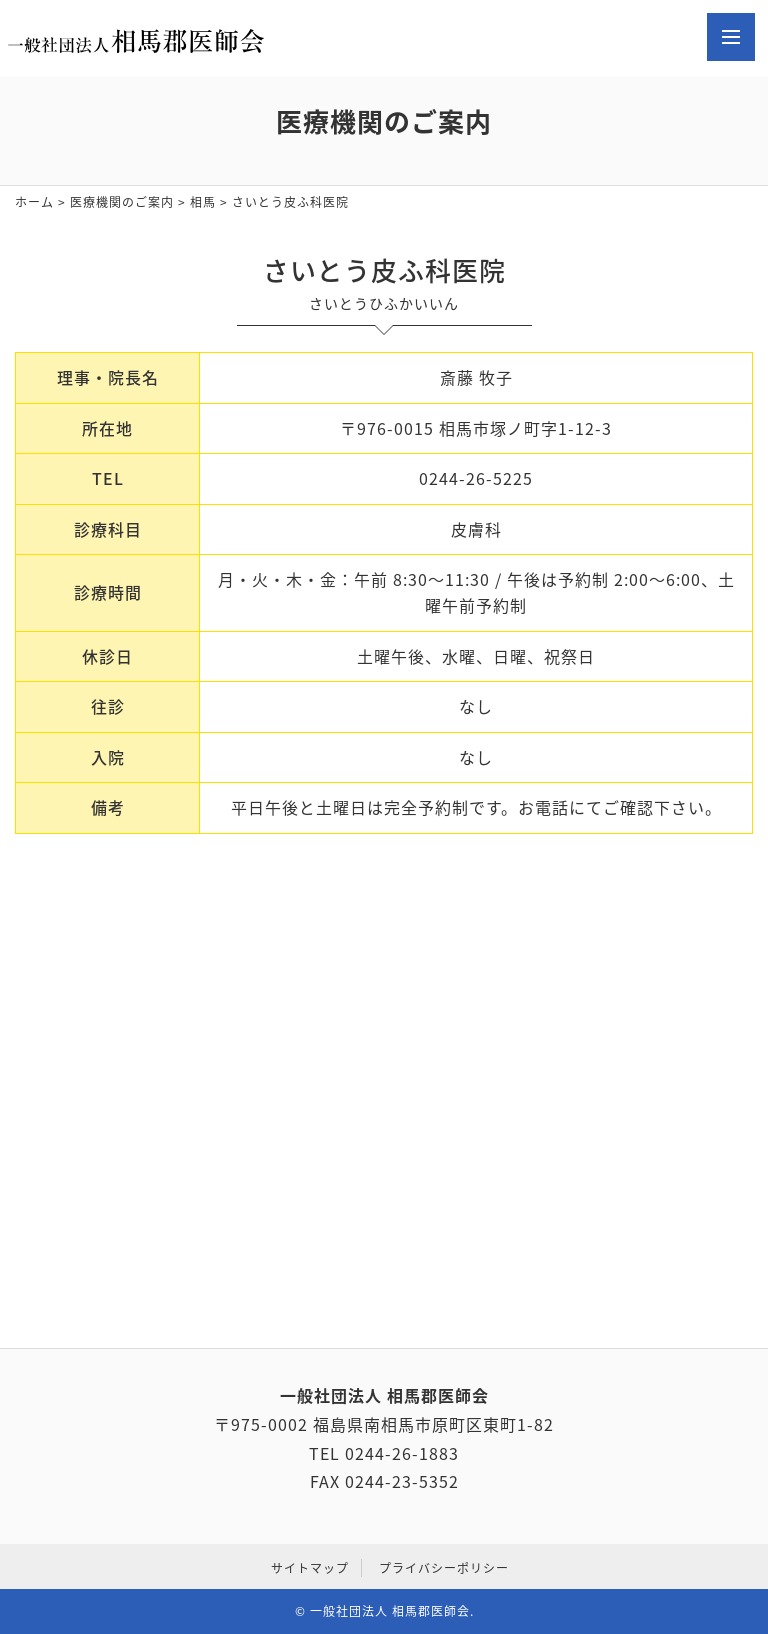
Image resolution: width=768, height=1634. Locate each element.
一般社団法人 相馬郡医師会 (390, 1611)
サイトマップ (310, 1568)
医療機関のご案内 (122, 202)
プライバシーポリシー (444, 1568)
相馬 (203, 202)
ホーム (34, 202)
